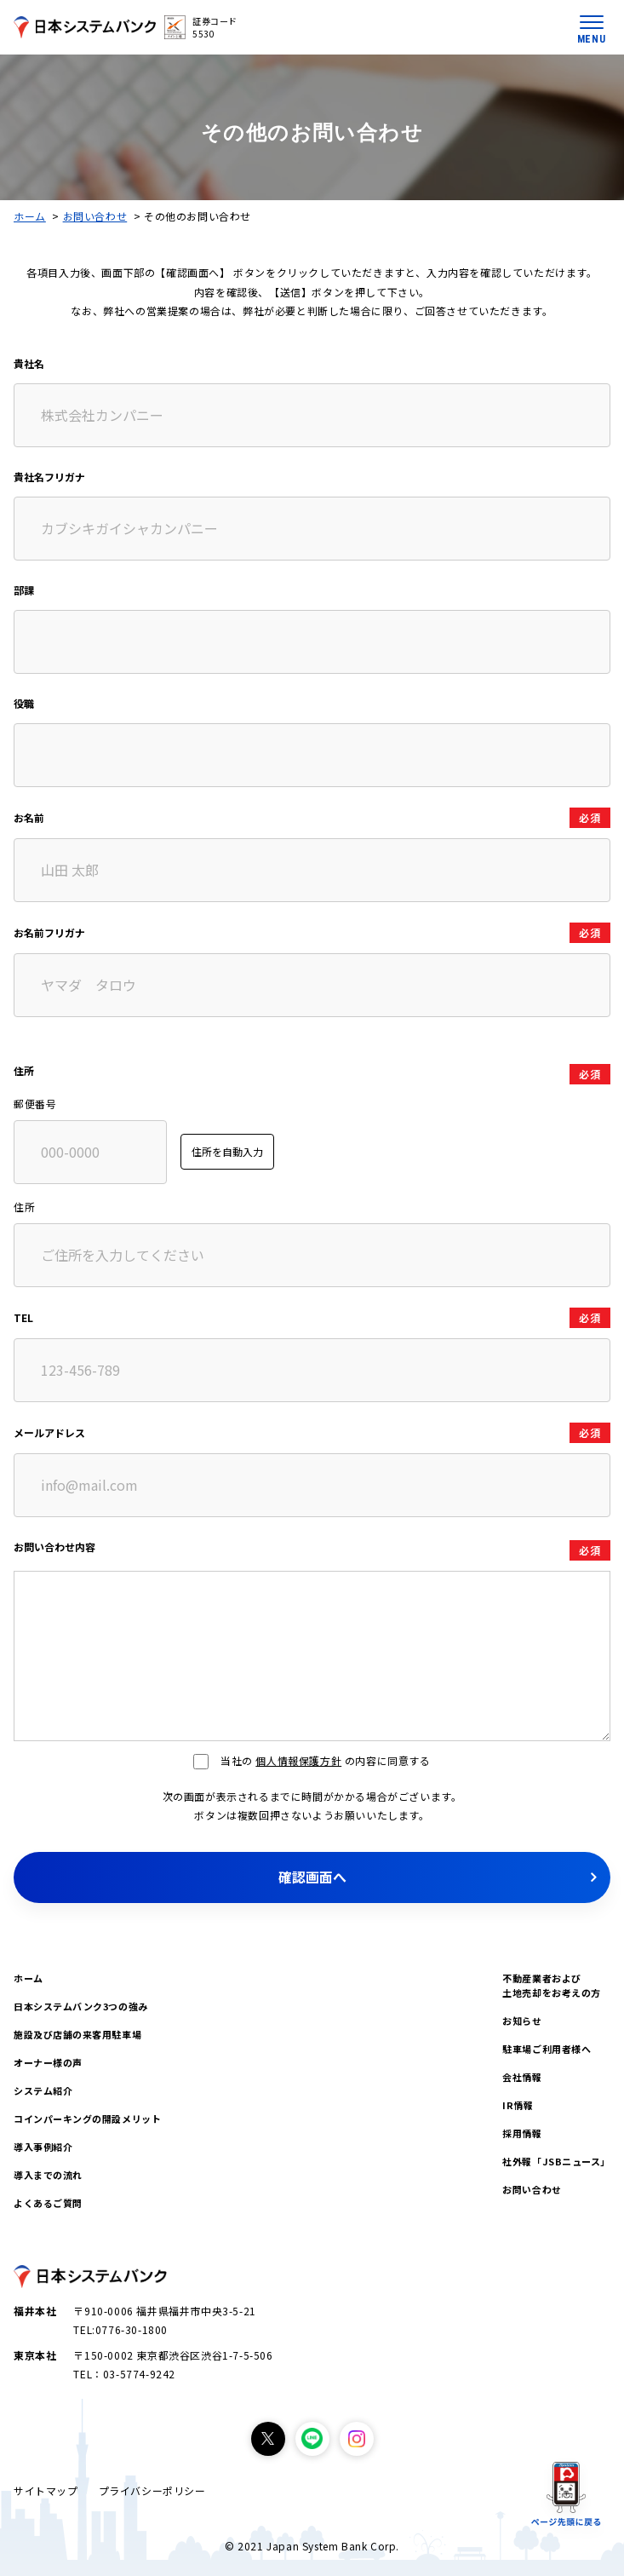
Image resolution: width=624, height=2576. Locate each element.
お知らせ (521, 2020)
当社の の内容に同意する (311, 1760)
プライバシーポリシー (152, 2490)
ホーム (30, 216)
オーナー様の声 (48, 2062)
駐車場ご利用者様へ (546, 2049)
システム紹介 (43, 2090)
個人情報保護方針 (298, 1760)
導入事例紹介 (43, 2146)
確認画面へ (312, 1876)
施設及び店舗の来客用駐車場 (77, 2034)
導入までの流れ (48, 2175)
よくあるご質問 (48, 2203)
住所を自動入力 (227, 1151)
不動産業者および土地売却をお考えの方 (551, 1985)
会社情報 (521, 2077)
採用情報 (521, 2133)
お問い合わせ (95, 216)
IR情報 (517, 2105)
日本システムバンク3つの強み (81, 2006)
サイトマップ (46, 2490)
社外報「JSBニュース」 (556, 2161)
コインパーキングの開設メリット (87, 2118)
